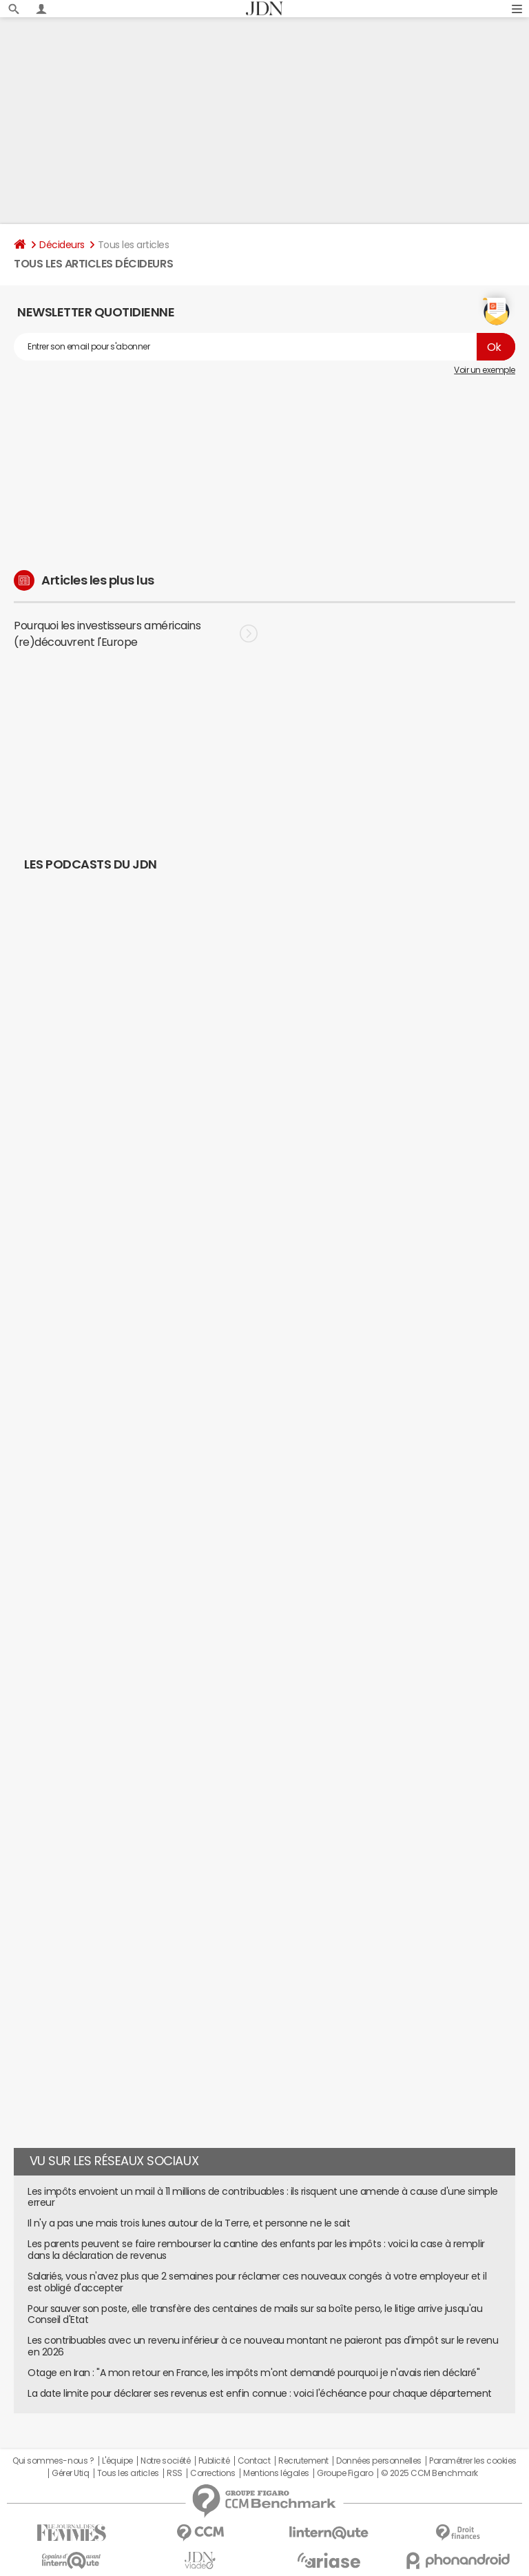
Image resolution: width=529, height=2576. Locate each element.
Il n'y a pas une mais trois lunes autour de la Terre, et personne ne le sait (189, 2223)
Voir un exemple (484, 370)
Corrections (213, 2473)
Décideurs (62, 245)
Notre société (165, 2461)
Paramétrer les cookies (472, 2461)
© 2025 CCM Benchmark (429, 2473)
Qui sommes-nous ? (53, 2461)
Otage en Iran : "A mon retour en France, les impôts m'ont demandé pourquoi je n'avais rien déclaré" (253, 2372)
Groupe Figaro (345, 2473)
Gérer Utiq (70, 2473)
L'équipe (117, 2461)
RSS (175, 2473)
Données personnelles (378, 2461)
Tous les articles (128, 2473)
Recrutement (303, 2461)
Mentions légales (276, 2473)
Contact (254, 2461)
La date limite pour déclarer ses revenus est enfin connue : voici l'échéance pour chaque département (260, 2393)
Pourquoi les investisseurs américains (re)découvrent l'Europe (136, 633)
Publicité (214, 2461)
